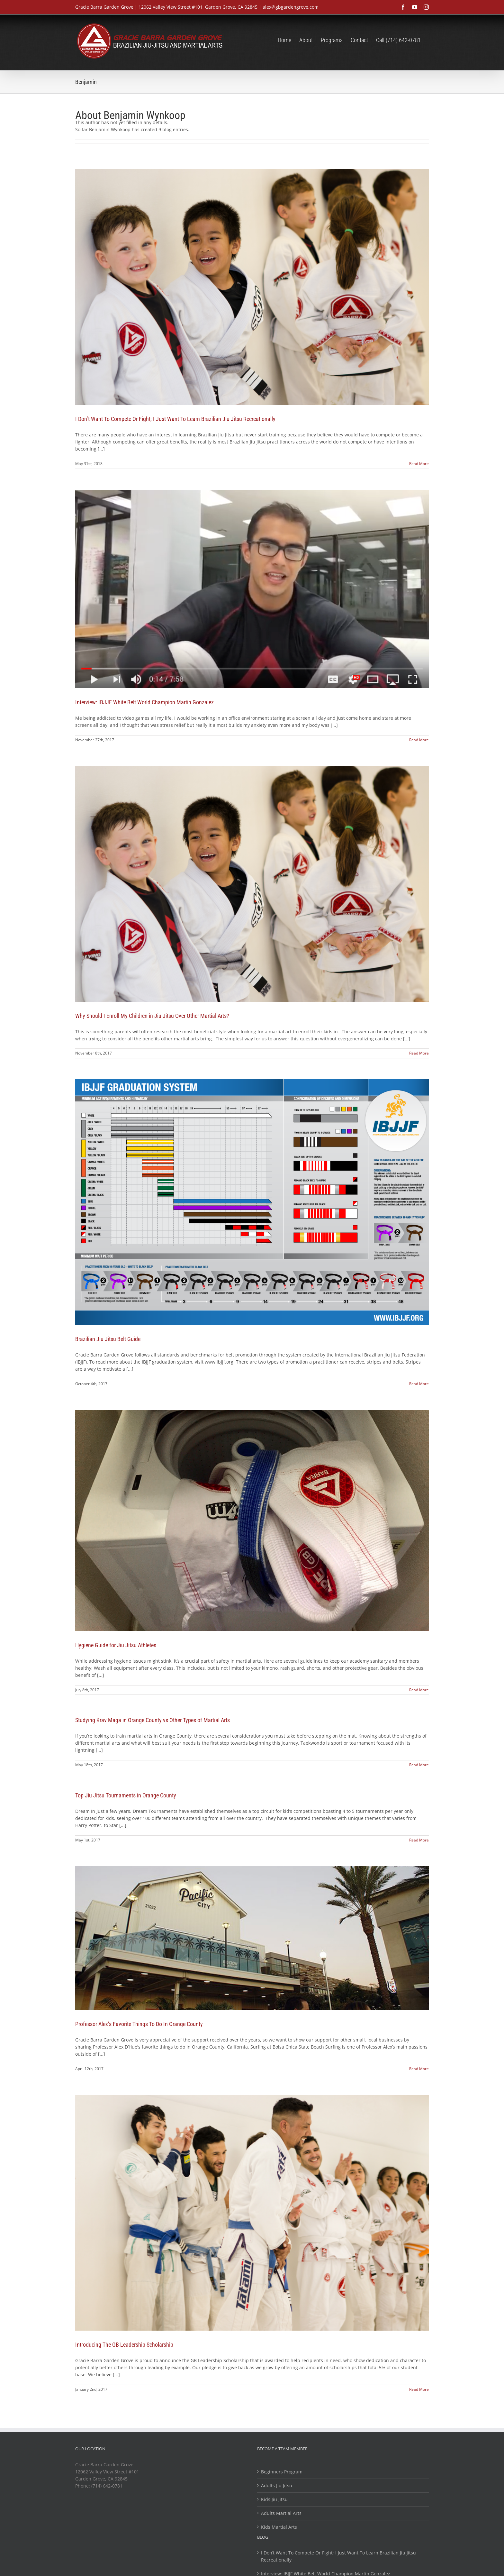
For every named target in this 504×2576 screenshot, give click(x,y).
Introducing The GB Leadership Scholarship (124, 2344)
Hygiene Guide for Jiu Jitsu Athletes (115, 1645)
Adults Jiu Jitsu (276, 2485)
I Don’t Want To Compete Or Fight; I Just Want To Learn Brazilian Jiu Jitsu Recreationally (175, 419)
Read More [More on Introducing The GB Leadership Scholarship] (419, 2389)
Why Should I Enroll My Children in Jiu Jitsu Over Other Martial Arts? (152, 1015)
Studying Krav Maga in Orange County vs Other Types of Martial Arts (152, 1720)
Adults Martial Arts (281, 2513)
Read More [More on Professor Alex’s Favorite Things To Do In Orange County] (419, 2068)
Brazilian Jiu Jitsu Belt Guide (107, 1339)
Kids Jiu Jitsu (274, 2499)
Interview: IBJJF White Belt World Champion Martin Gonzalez (144, 702)
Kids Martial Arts (279, 2527)
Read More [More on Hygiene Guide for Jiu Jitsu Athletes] (419, 1690)
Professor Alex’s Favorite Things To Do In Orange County (139, 2024)
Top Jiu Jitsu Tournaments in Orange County (125, 1795)
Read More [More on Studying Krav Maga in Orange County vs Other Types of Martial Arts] (419, 1765)
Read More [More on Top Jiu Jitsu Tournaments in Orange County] (419, 1840)
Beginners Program (281, 2472)
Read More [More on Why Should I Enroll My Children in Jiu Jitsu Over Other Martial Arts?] (419, 1053)
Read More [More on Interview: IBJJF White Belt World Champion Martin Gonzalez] (419, 740)
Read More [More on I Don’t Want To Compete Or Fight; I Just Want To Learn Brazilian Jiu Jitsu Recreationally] (419, 463)
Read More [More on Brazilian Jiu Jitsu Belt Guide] (419, 1383)
